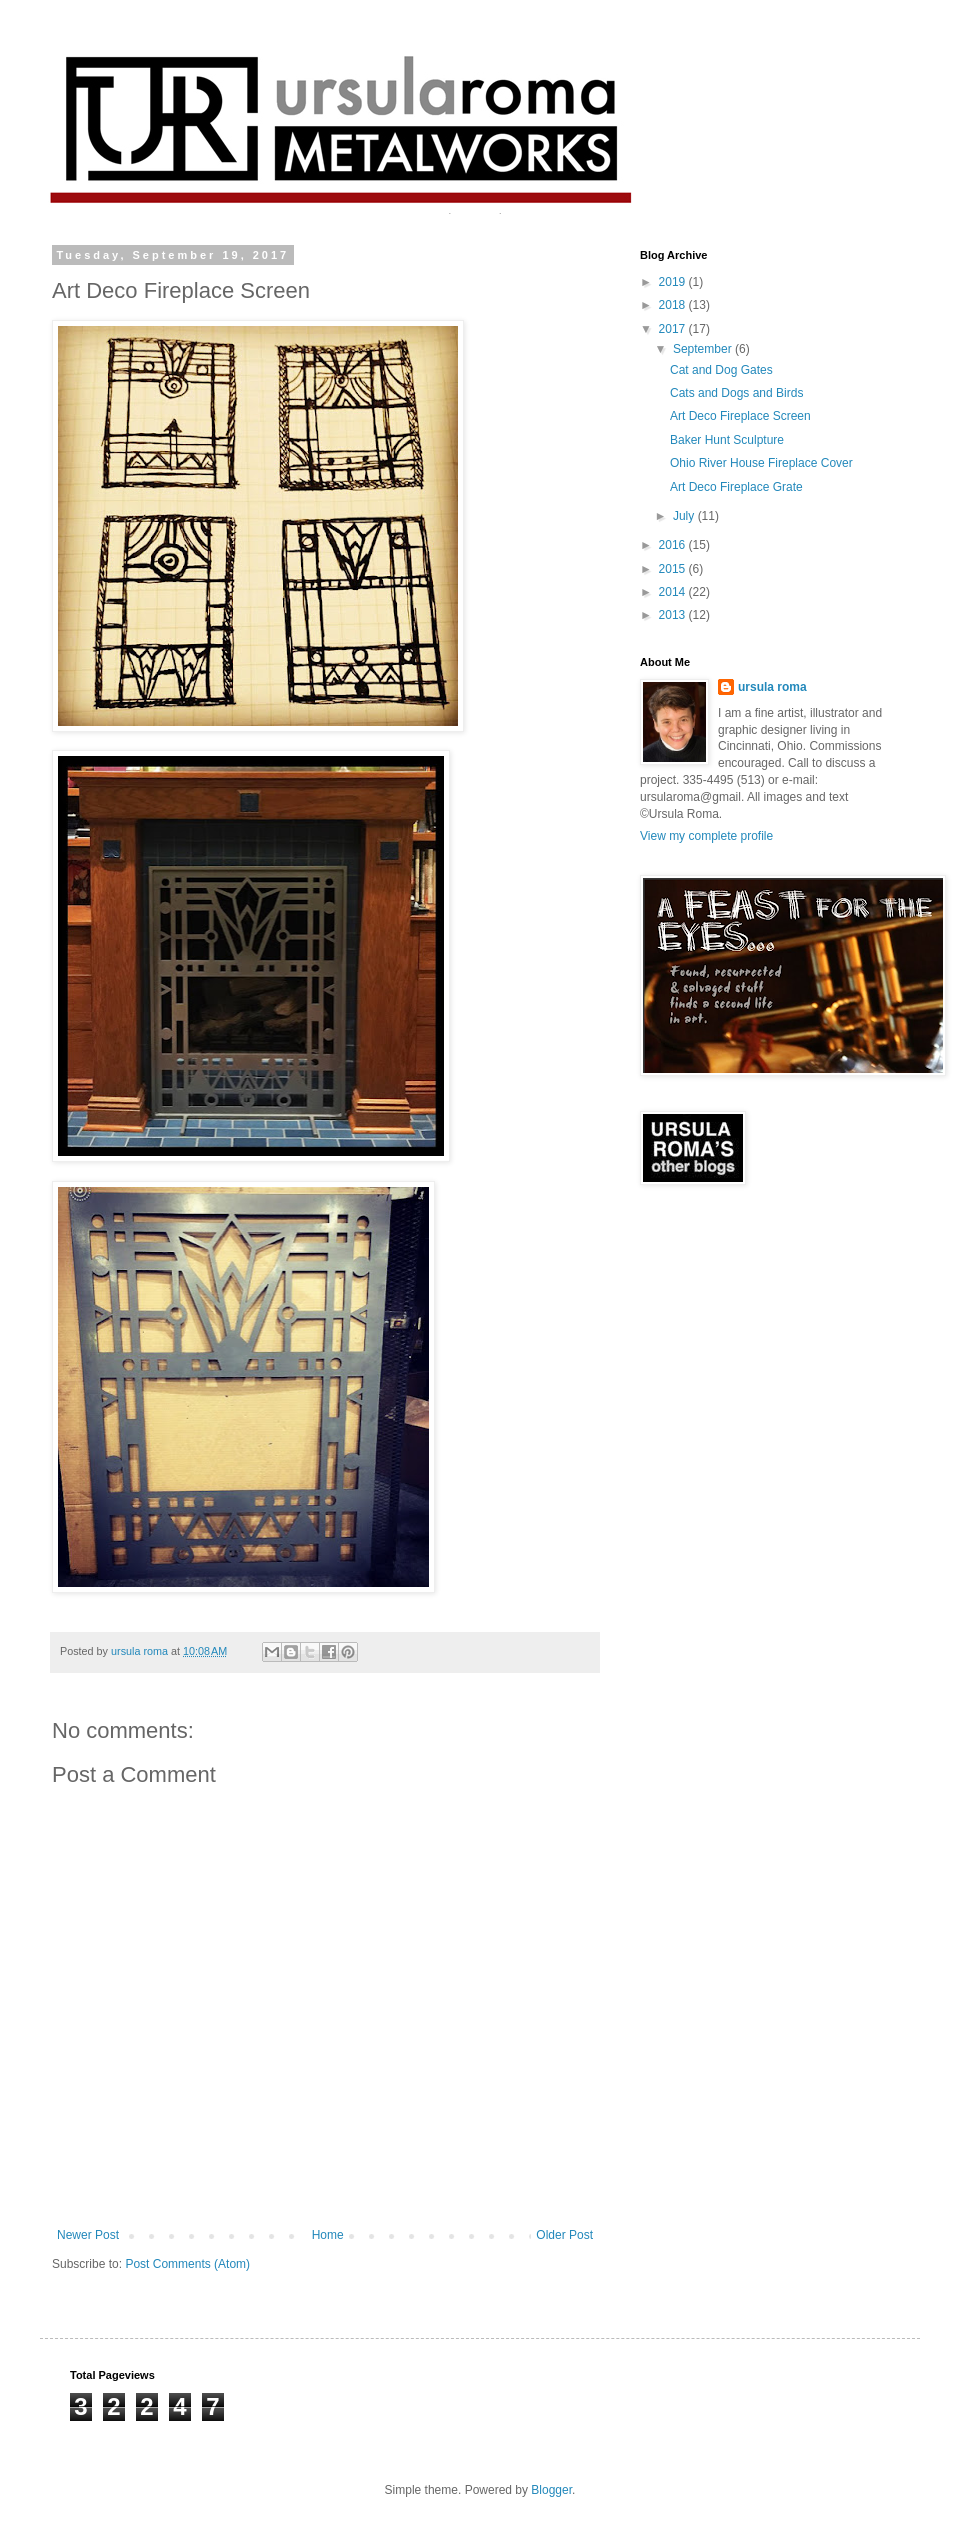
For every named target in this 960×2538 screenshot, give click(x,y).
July (685, 516)
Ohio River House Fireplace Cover (761, 463)
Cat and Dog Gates (721, 370)
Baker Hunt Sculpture (727, 440)
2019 (674, 282)
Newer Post (88, 2235)
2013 (674, 615)
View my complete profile (706, 836)
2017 (674, 329)
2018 (674, 305)
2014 (674, 592)
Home (328, 2235)
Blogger (551, 2490)
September (704, 349)
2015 (674, 569)
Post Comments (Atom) (187, 2264)
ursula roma (772, 687)
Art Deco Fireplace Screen (740, 416)
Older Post (564, 2235)
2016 (674, 545)
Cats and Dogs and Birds (736, 393)
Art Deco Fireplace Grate (736, 487)
